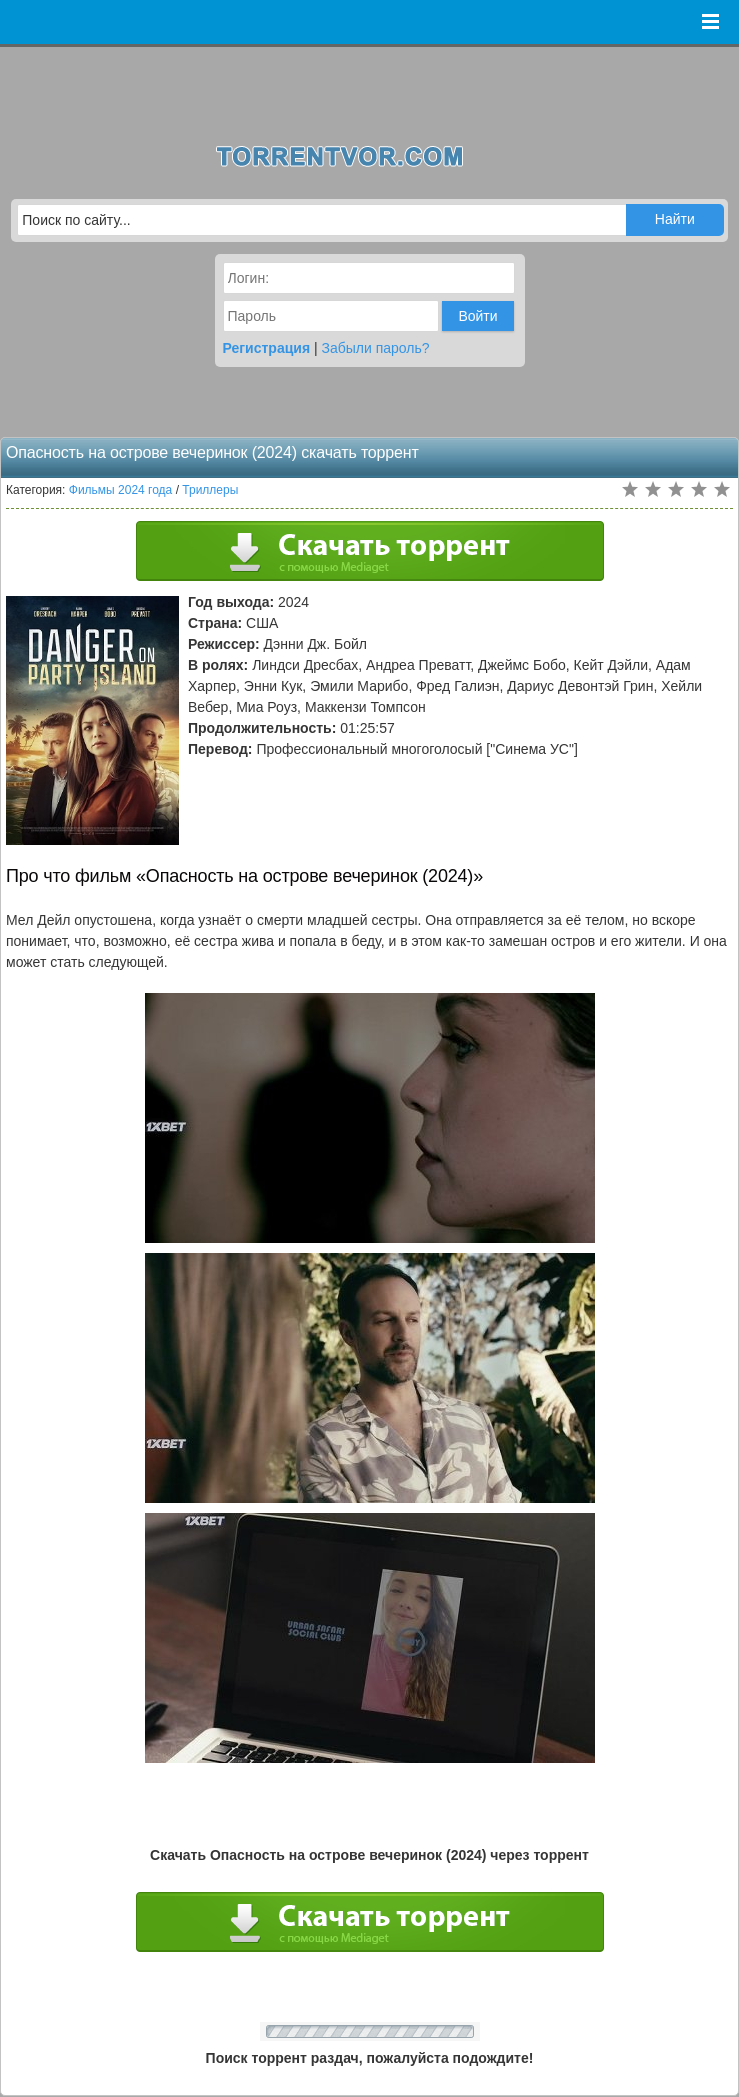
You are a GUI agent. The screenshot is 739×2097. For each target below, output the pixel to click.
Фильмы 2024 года (121, 490)
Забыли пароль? (376, 348)
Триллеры (210, 490)
